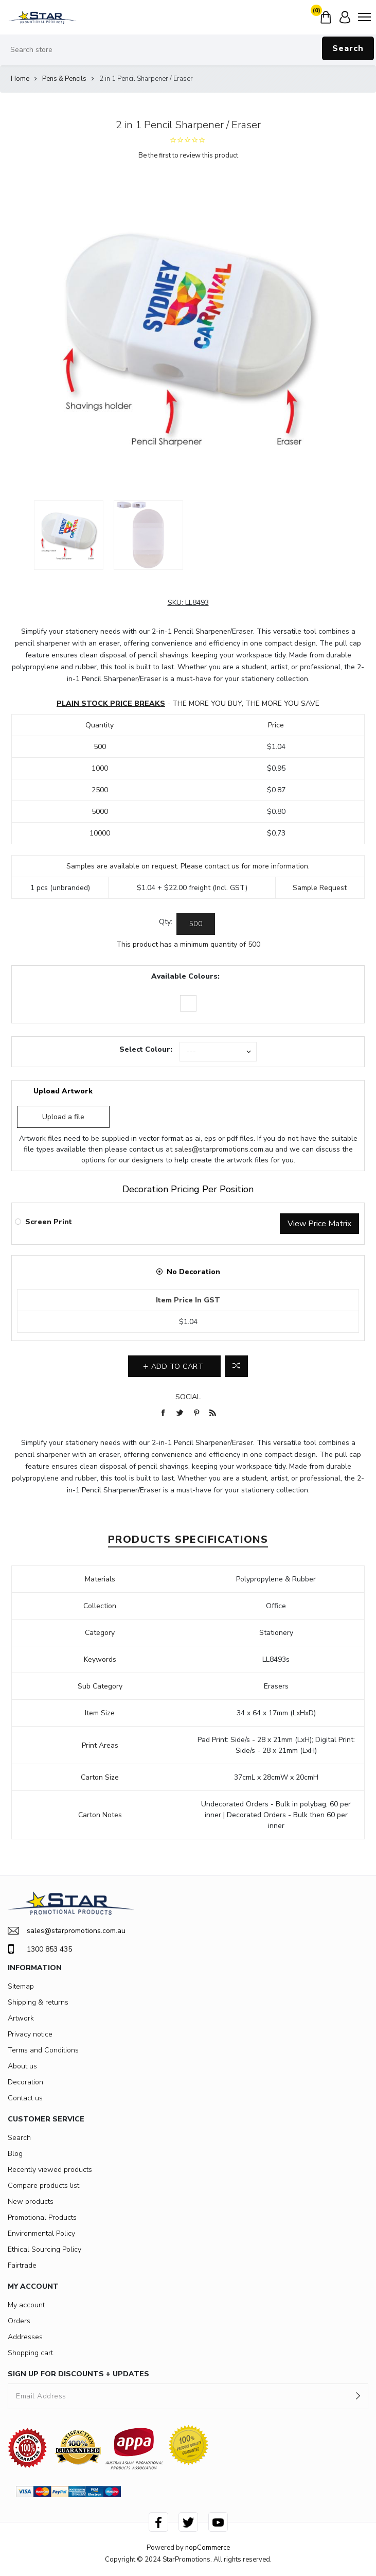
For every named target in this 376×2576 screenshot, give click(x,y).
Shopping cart (30, 2353)
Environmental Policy (41, 2233)
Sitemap (21, 1986)
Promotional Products (42, 2217)
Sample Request (320, 888)
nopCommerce (207, 2547)
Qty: (165, 922)
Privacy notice (30, 2034)
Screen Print (48, 1222)
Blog (15, 2154)
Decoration (25, 2082)
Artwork (21, 2018)
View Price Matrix (319, 1223)
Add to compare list (236, 1366)
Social (188, 1397)
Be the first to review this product (188, 155)
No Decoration (193, 1272)
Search (348, 48)
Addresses (25, 2337)
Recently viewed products (50, 2169)
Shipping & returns (38, 2002)
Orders (19, 2321)
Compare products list (43, 2185)
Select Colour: (145, 1049)
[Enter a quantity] (195, 924)
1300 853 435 (40, 1949)
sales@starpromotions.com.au (223, 1149)
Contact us (25, 2098)
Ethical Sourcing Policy (44, 2249)
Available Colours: (185, 976)
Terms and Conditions (43, 2050)
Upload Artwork (63, 1091)
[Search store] (188, 49)
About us (22, 2066)
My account (26, 2305)
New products (30, 2201)
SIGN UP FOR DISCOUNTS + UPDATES (78, 2374)
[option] (69, 535)
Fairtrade (22, 2265)
